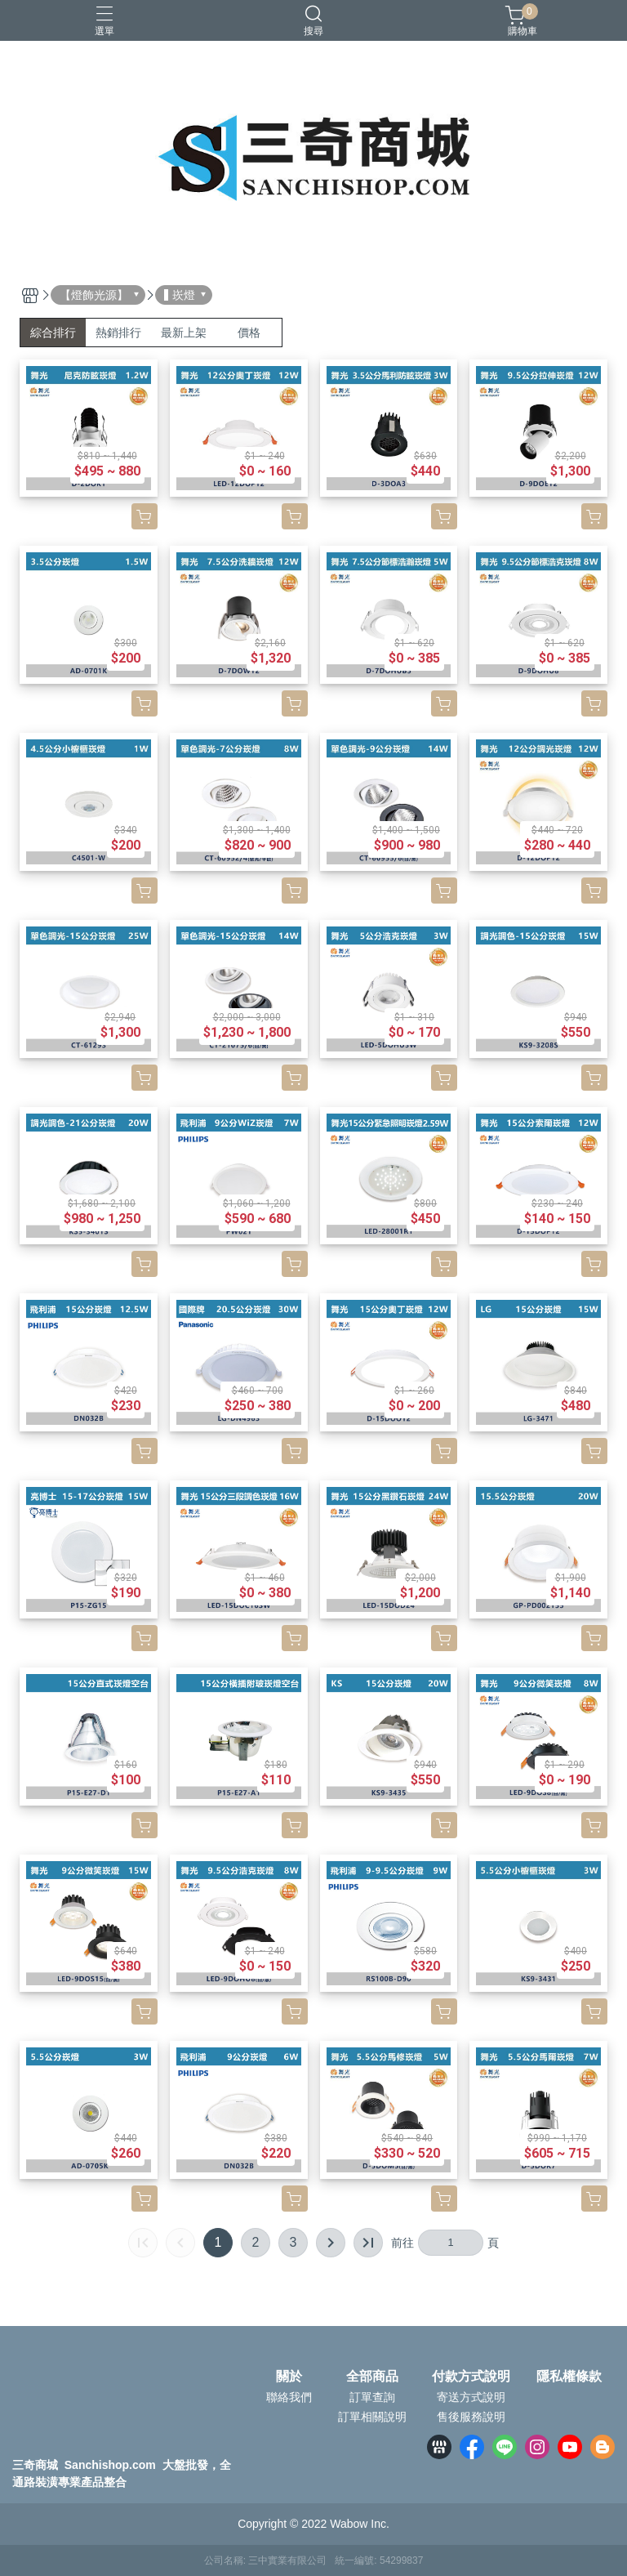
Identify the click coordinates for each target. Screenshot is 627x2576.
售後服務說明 (471, 2416)
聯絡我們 (289, 2397)
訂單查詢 (372, 2397)
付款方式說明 (471, 2376)
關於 (289, 2376)
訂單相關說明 (372, 2416)
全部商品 (372, 2376)
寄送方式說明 (471, 2397)
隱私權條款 (569, 2376)
